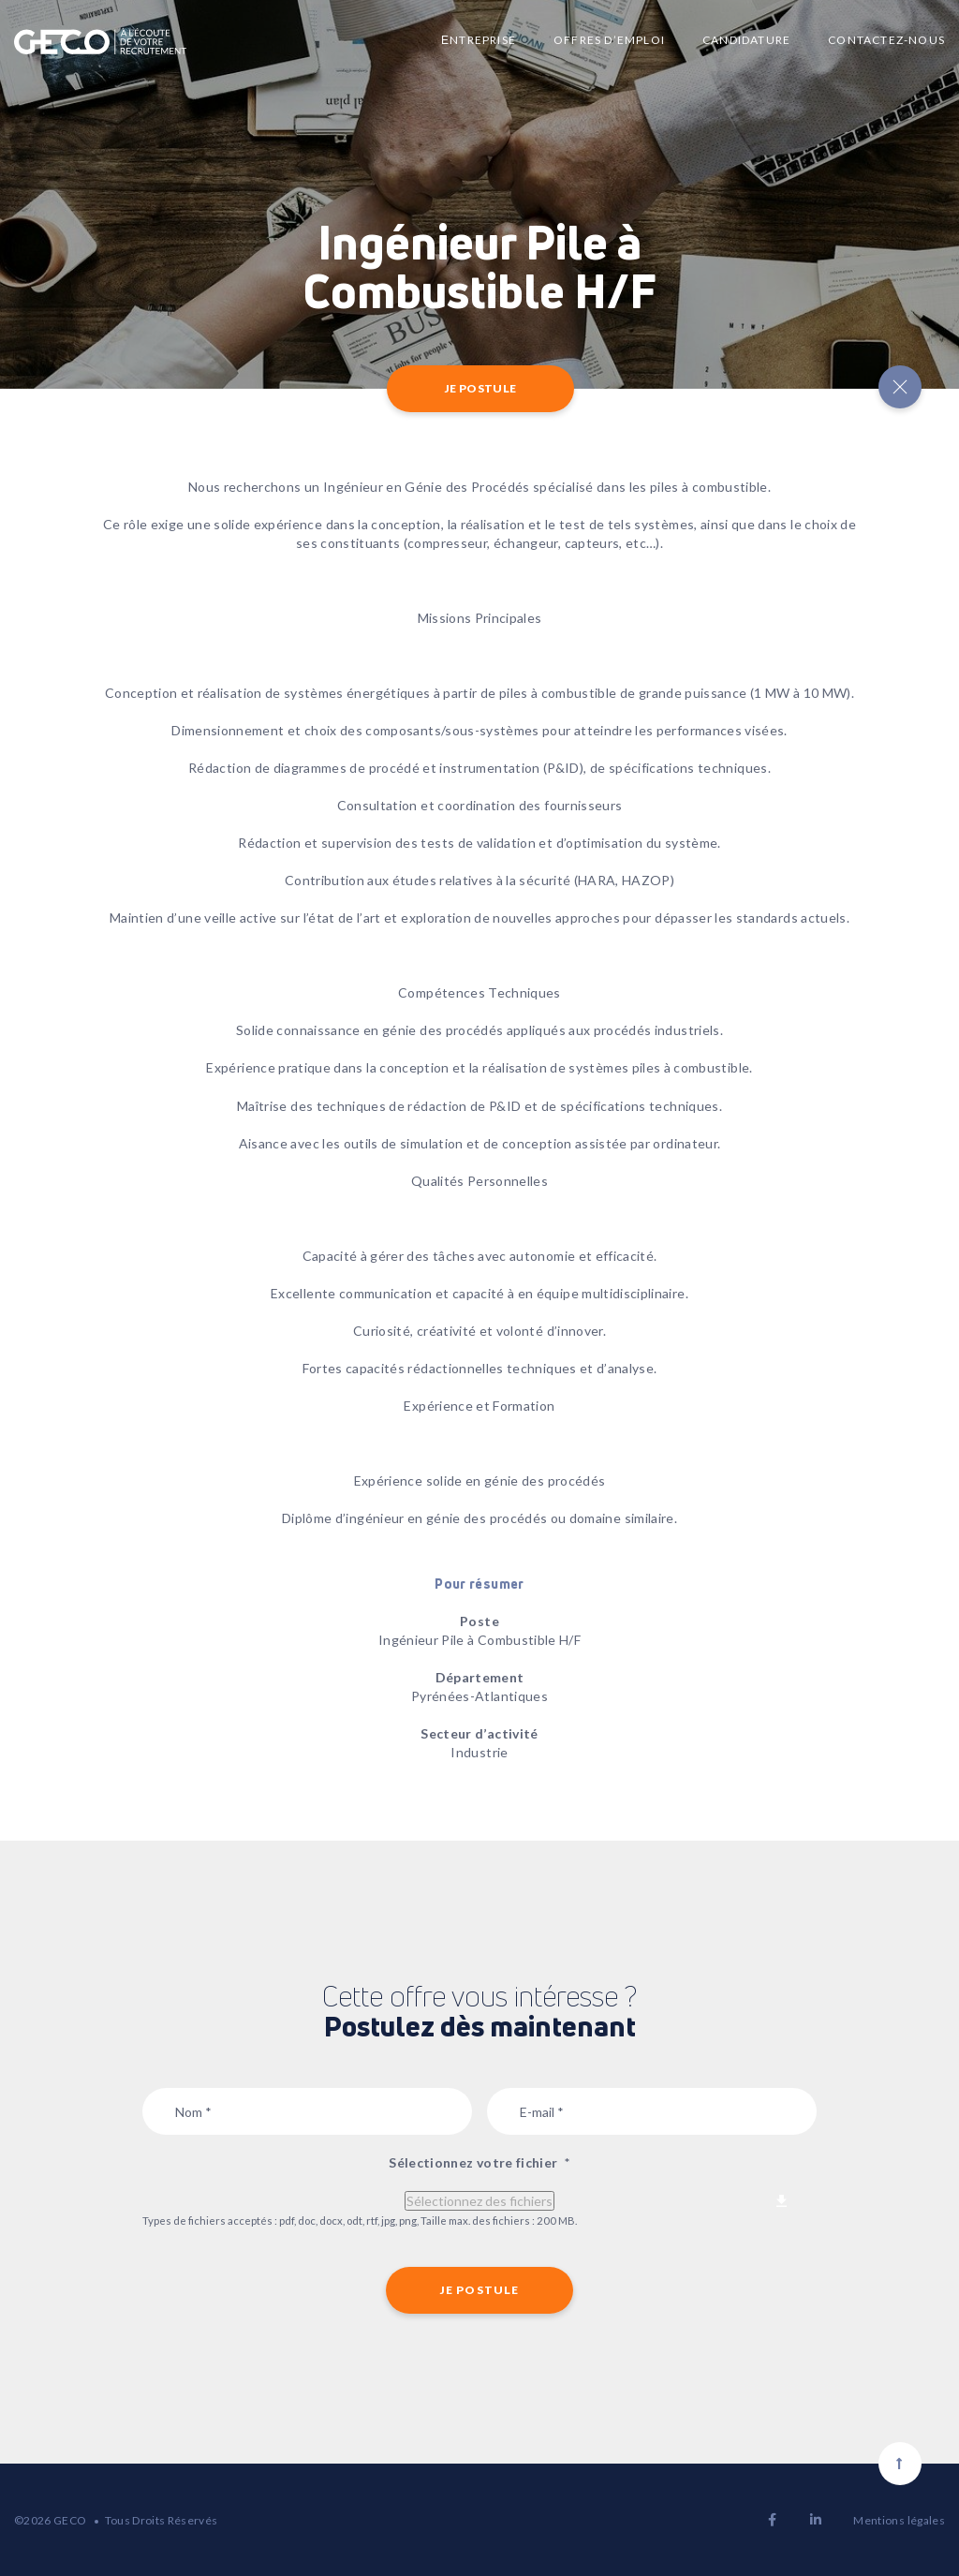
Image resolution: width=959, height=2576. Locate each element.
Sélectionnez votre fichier (479, 2162)
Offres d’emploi (609, 40)
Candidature (746, 40)
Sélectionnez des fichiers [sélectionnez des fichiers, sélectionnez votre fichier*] (479, 2201)
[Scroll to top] (900, 2463)
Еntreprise (478, 40)
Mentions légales (899, 2520)
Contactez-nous (886, 40)
